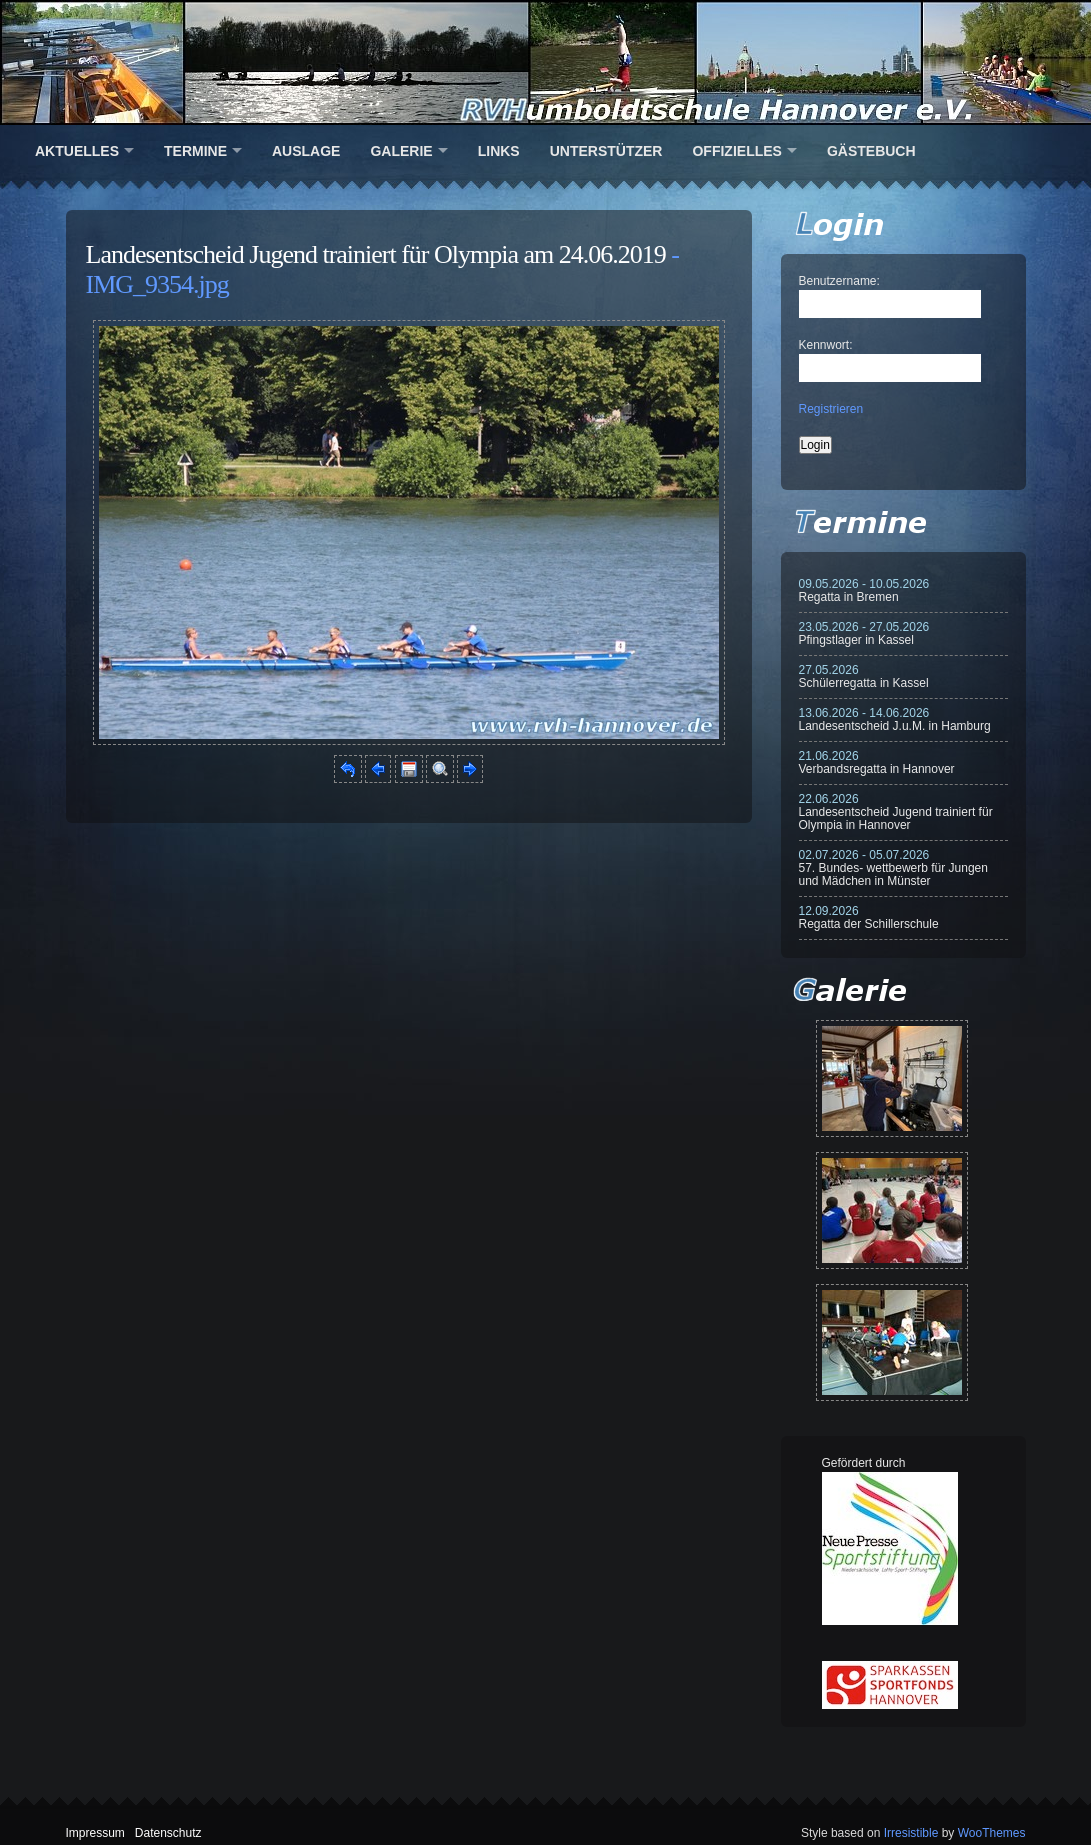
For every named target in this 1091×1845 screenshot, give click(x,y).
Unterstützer (606, 151)
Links (499, 151)
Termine (195, 151)
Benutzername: (839, 281)
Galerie (401, 151)
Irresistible (911, 1833)
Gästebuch (871, 151)
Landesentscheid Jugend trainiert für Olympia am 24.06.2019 (376, 254)
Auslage (306, 151)
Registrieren (831, 409)
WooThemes (992, 1833)
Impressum (95, 1833)
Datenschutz (168, 1833)
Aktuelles (77, 151)
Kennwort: (826, 345)
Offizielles (736, 151)
